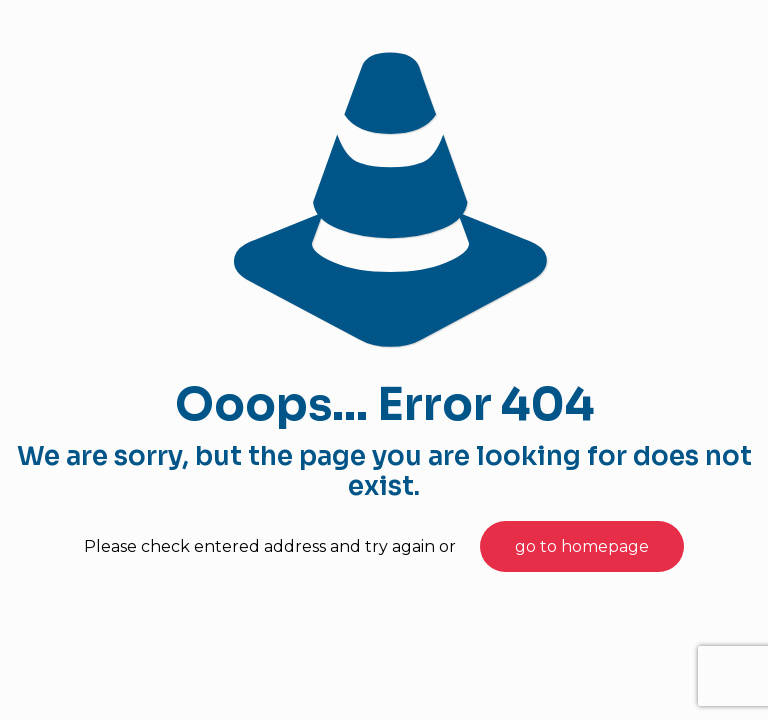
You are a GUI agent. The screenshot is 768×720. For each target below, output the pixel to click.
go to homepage (582, 546)
